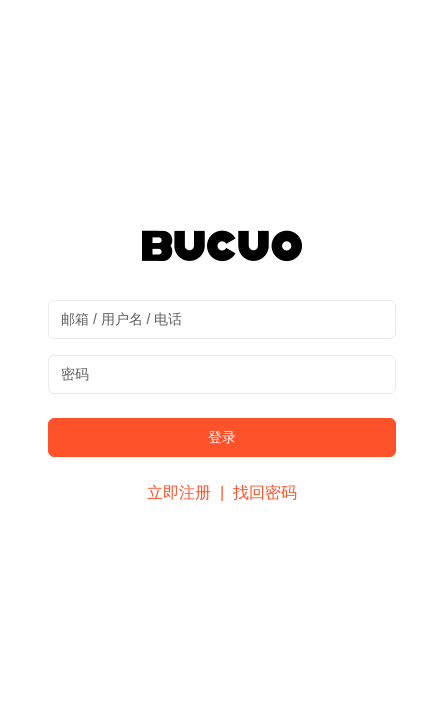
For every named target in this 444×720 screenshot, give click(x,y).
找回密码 (265, 492)
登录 (222, 437)
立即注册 (181, 492)
